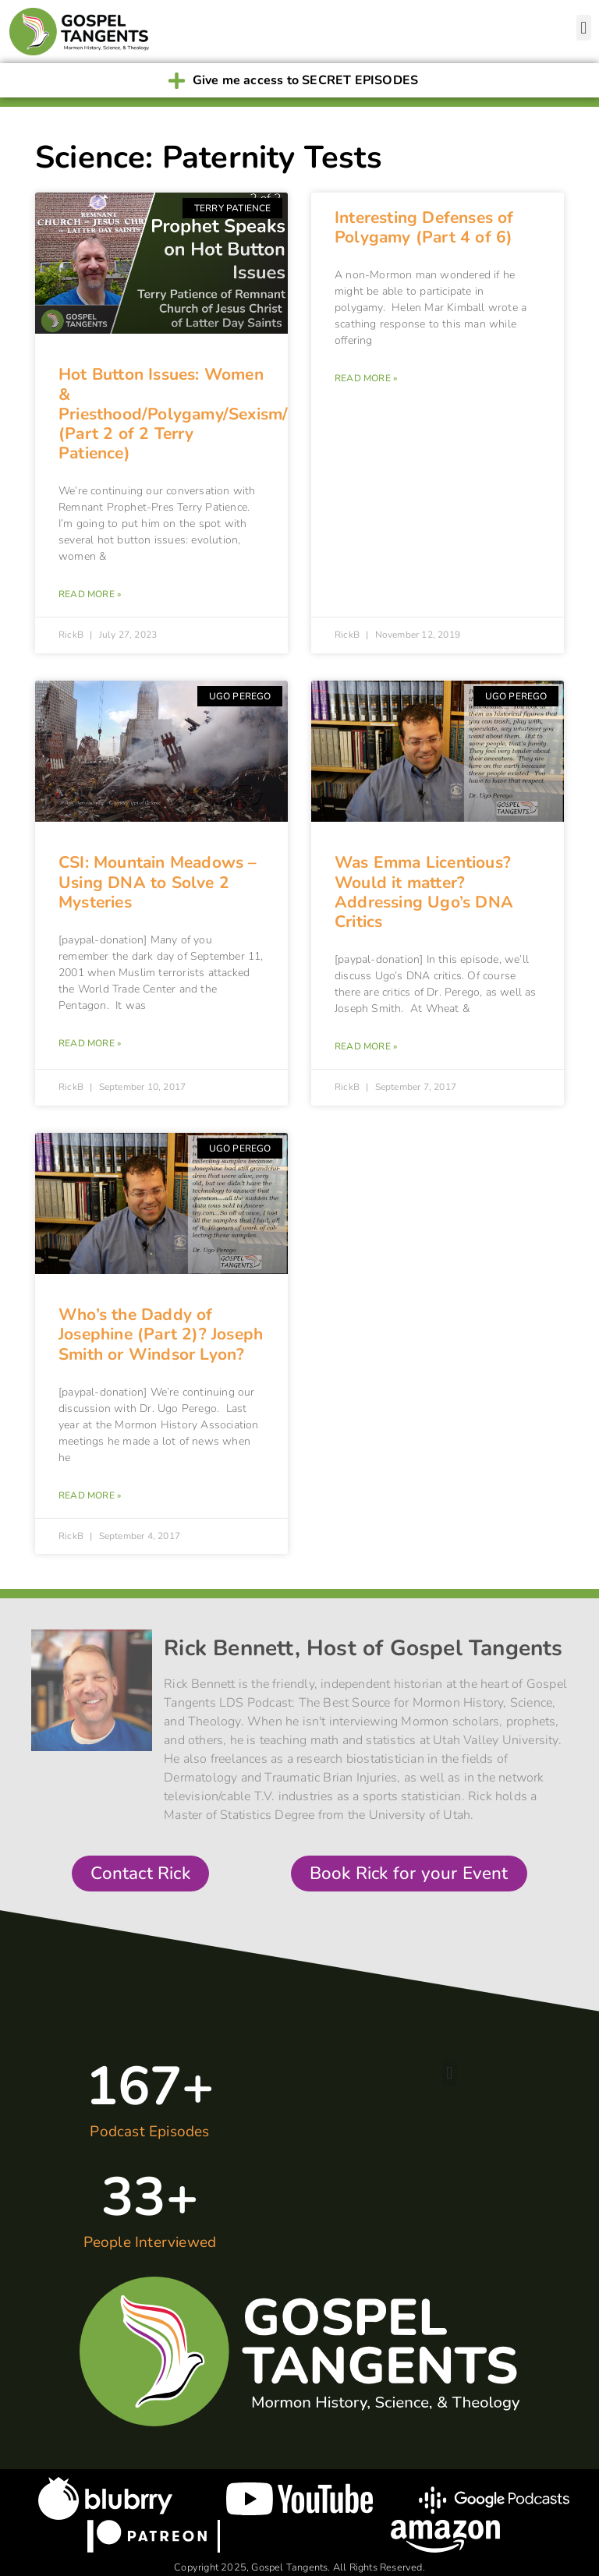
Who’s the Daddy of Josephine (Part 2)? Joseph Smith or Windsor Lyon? (160, 1334)
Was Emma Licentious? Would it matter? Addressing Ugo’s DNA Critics (424, 891)
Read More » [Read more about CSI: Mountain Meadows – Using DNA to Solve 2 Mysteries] (89, 1043)
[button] (583, 28)
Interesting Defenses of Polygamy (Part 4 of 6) (424, 227)
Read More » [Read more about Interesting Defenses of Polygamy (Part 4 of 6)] (366, 378)
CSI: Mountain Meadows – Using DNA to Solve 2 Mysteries (157, 881)
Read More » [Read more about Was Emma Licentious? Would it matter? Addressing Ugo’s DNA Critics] (366, 1046)
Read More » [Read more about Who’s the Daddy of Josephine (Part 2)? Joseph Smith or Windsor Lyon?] (89, 1495)
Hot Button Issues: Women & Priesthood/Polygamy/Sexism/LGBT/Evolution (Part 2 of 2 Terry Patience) (233, 413)
